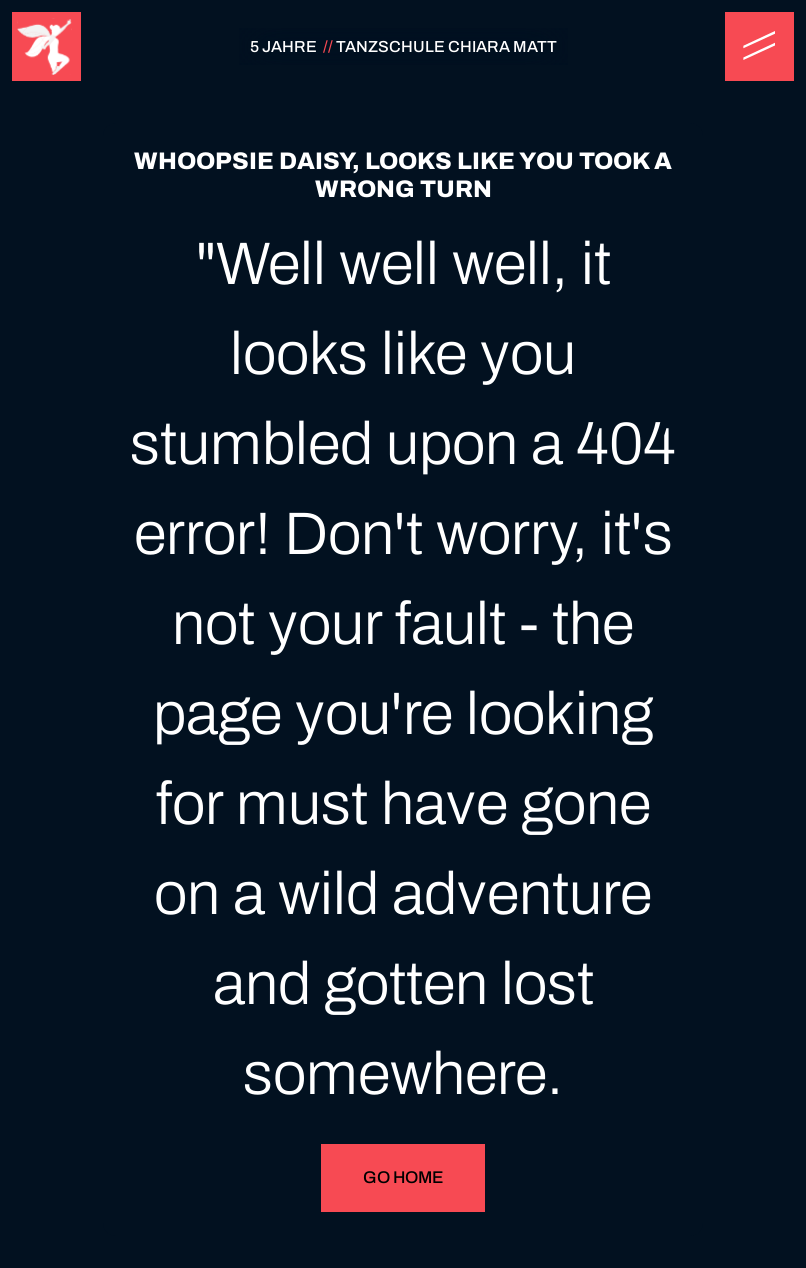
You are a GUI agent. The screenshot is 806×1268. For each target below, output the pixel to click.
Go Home (403, 1177)
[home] (46, 46)
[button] (759, 46)
